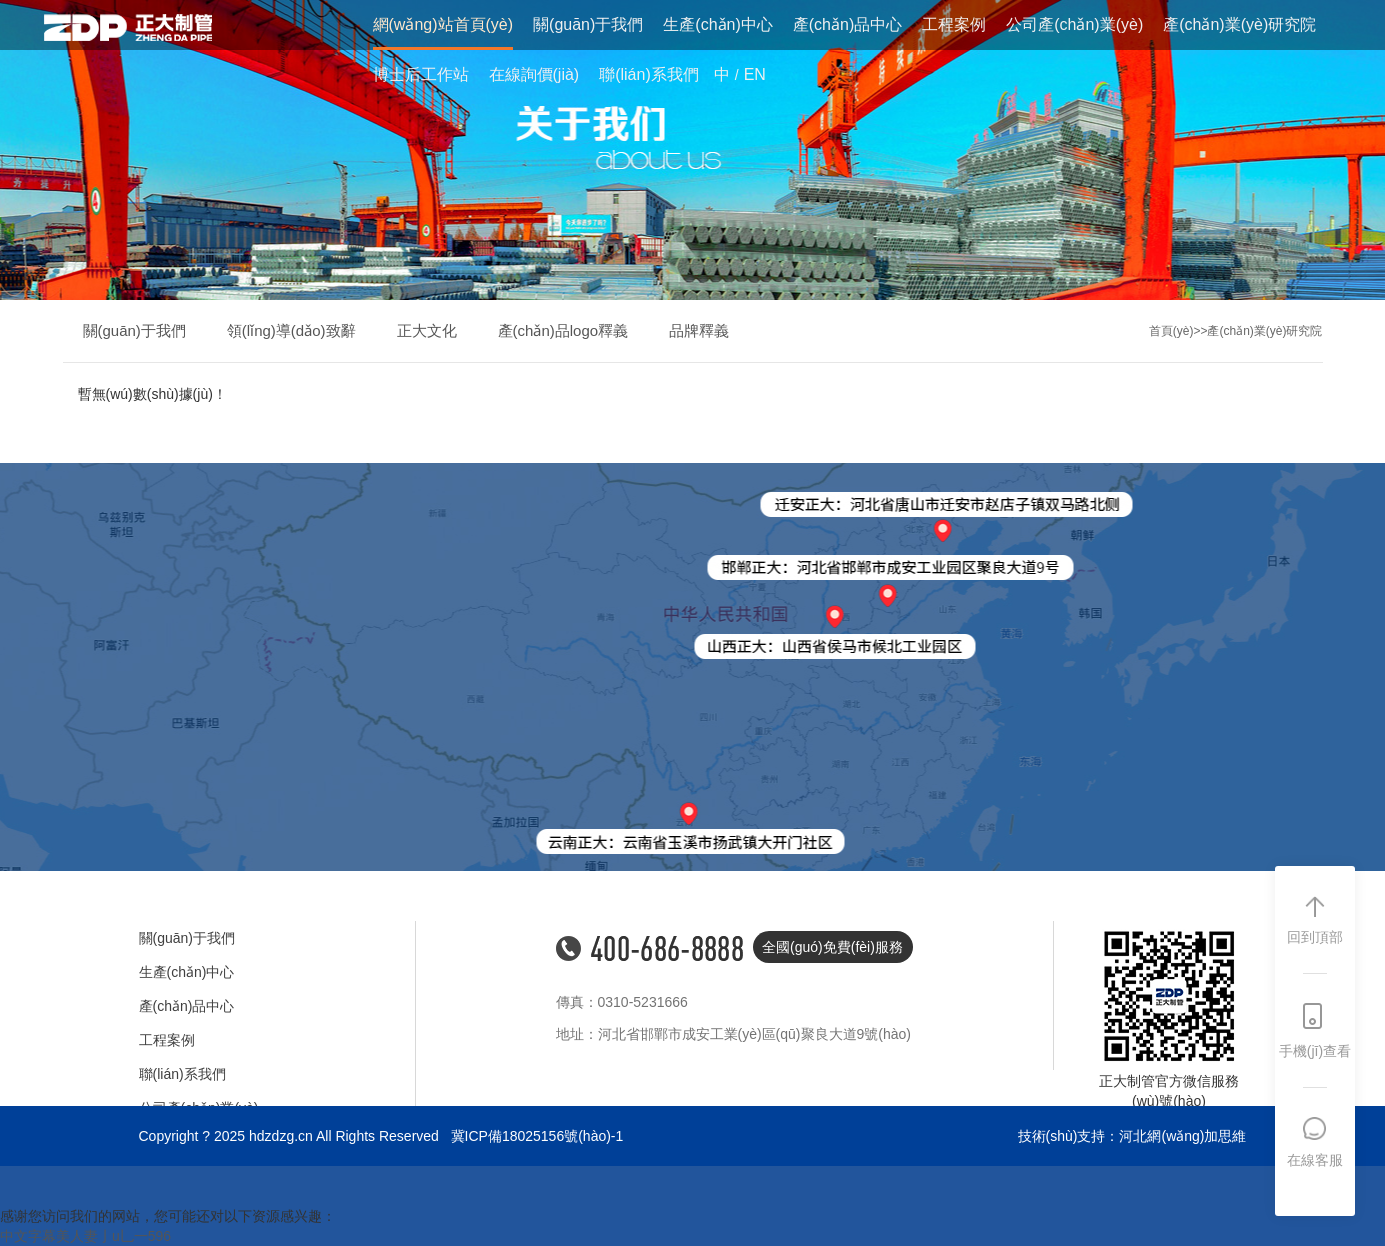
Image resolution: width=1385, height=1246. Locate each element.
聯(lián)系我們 (649, 74)
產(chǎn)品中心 (847, 24)
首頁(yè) (1171, 331)
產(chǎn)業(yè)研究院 (1239, 24)
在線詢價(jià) (534, 74)
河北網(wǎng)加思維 (1182, 1136)
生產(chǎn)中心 (717, 24)
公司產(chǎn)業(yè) (1074, 24)
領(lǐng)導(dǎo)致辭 (291, 330)
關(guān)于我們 (588, 24)
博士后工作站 (421, 74)
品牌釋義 (699, 330)
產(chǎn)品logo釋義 (563, 330)
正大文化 (427, 330)
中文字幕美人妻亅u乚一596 (85, 1236)
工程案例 (954, 24)
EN (755, 74)
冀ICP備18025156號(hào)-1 (537, 1136)
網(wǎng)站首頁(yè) (443, 24)
